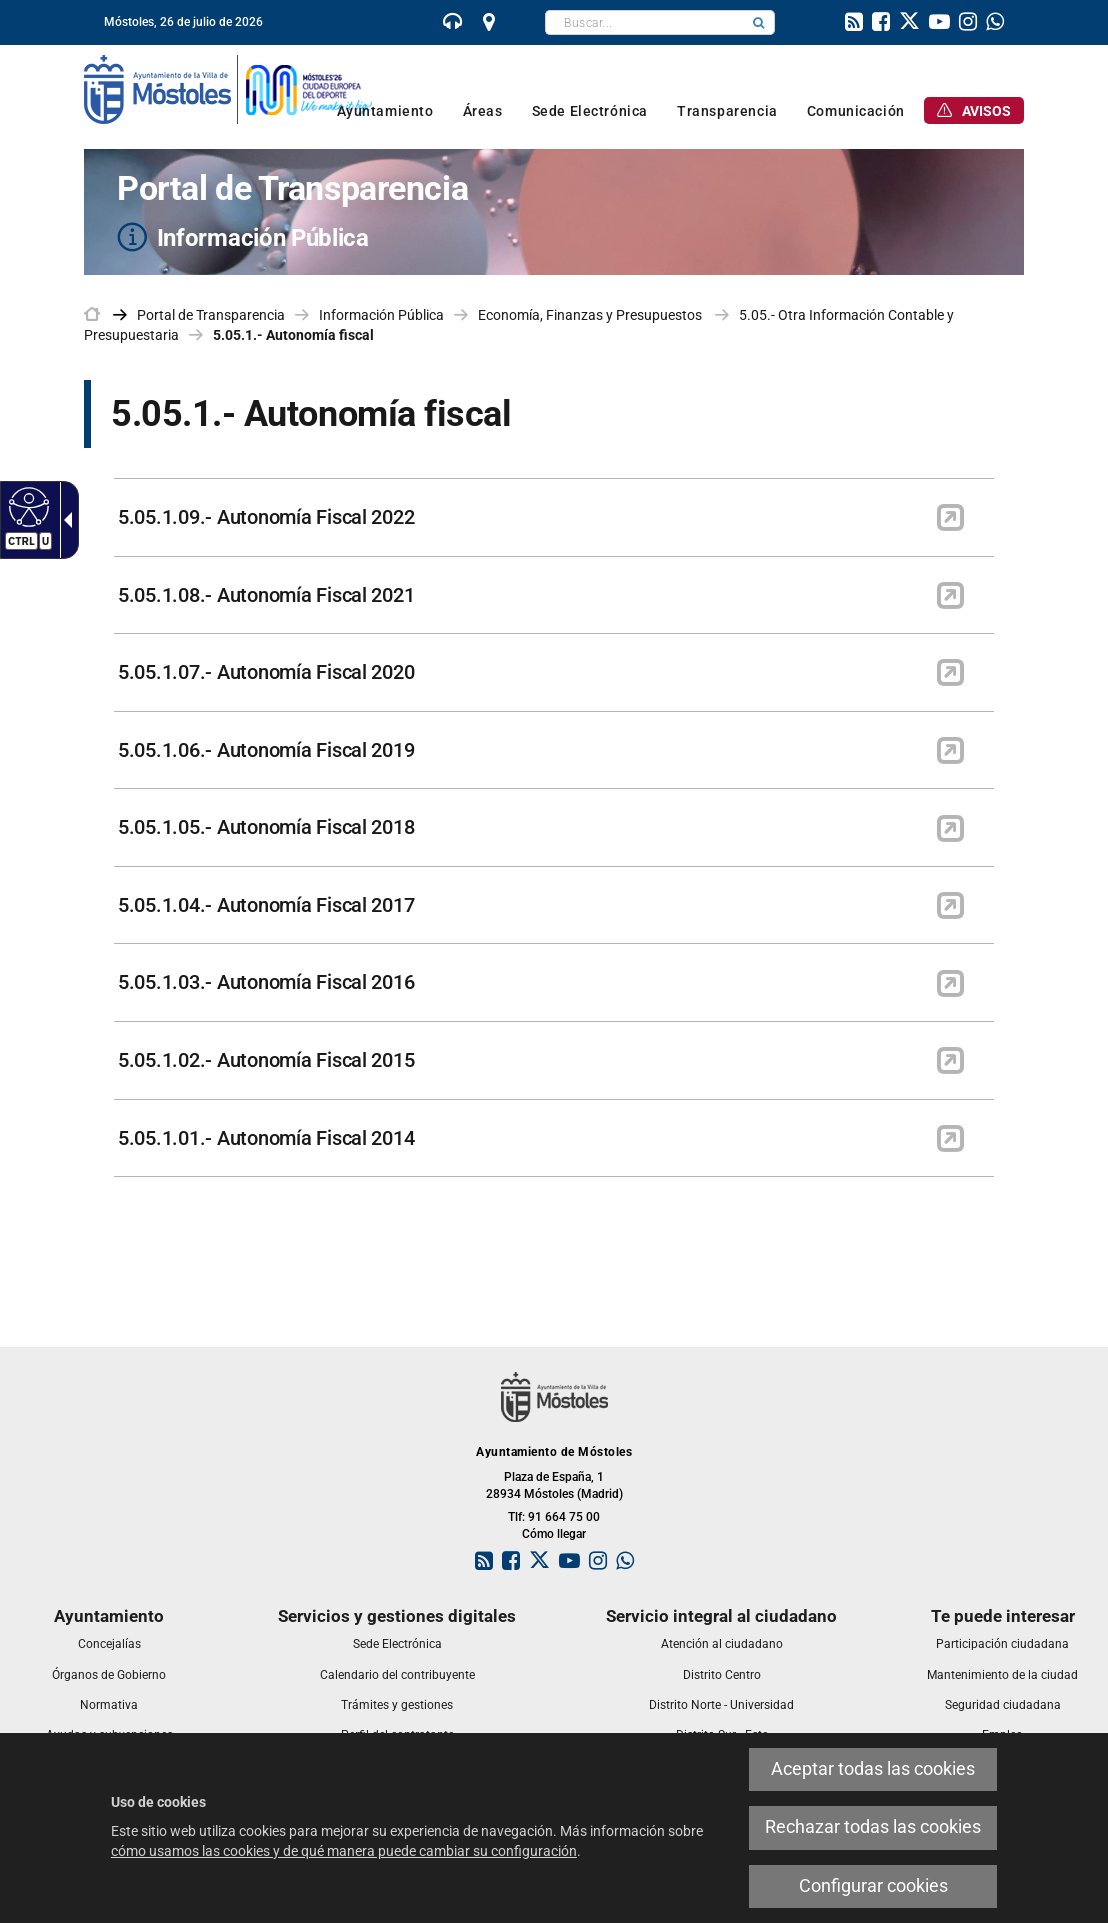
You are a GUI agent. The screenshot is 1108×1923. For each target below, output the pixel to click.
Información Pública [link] (381, 315)
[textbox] (644, 22)
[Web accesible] (26, 506)
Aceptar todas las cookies (873, 1769)
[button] (759, 22)
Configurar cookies (873, 1886)
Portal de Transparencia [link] (211, 315)
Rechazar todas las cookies (873, 1827)
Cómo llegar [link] (554, 1534)
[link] (453, 24)
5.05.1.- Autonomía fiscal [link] (293, 335)
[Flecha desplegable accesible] (64, 520)
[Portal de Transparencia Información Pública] (554, 212)
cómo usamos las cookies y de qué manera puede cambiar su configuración (344, 1851)
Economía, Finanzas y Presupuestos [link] (591, 315)
